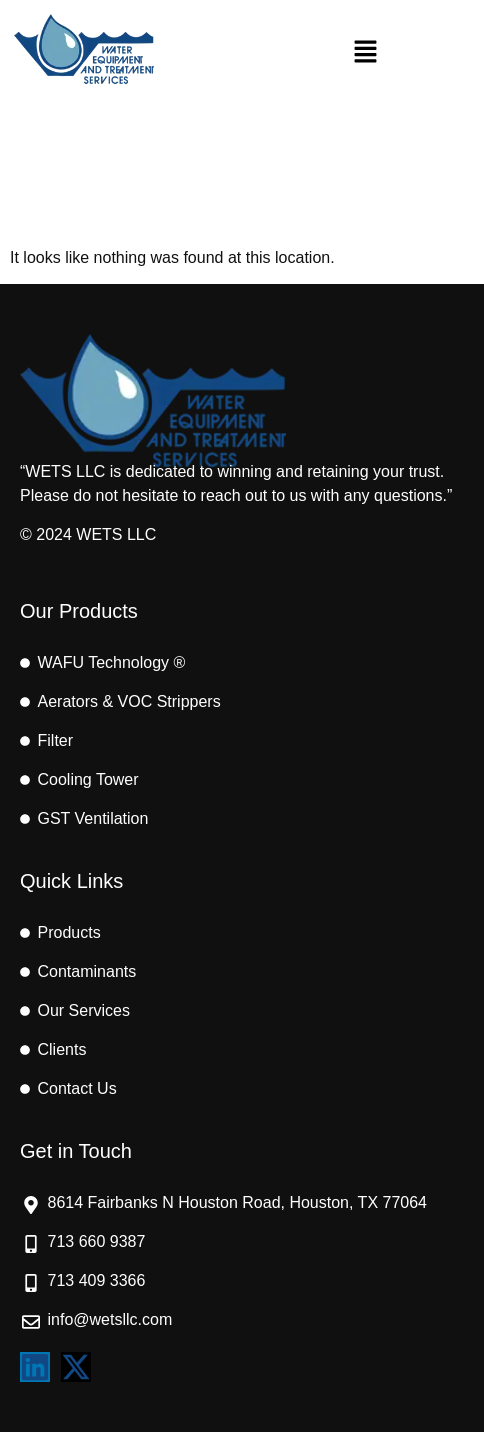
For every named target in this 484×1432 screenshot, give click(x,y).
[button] (365, 53)
